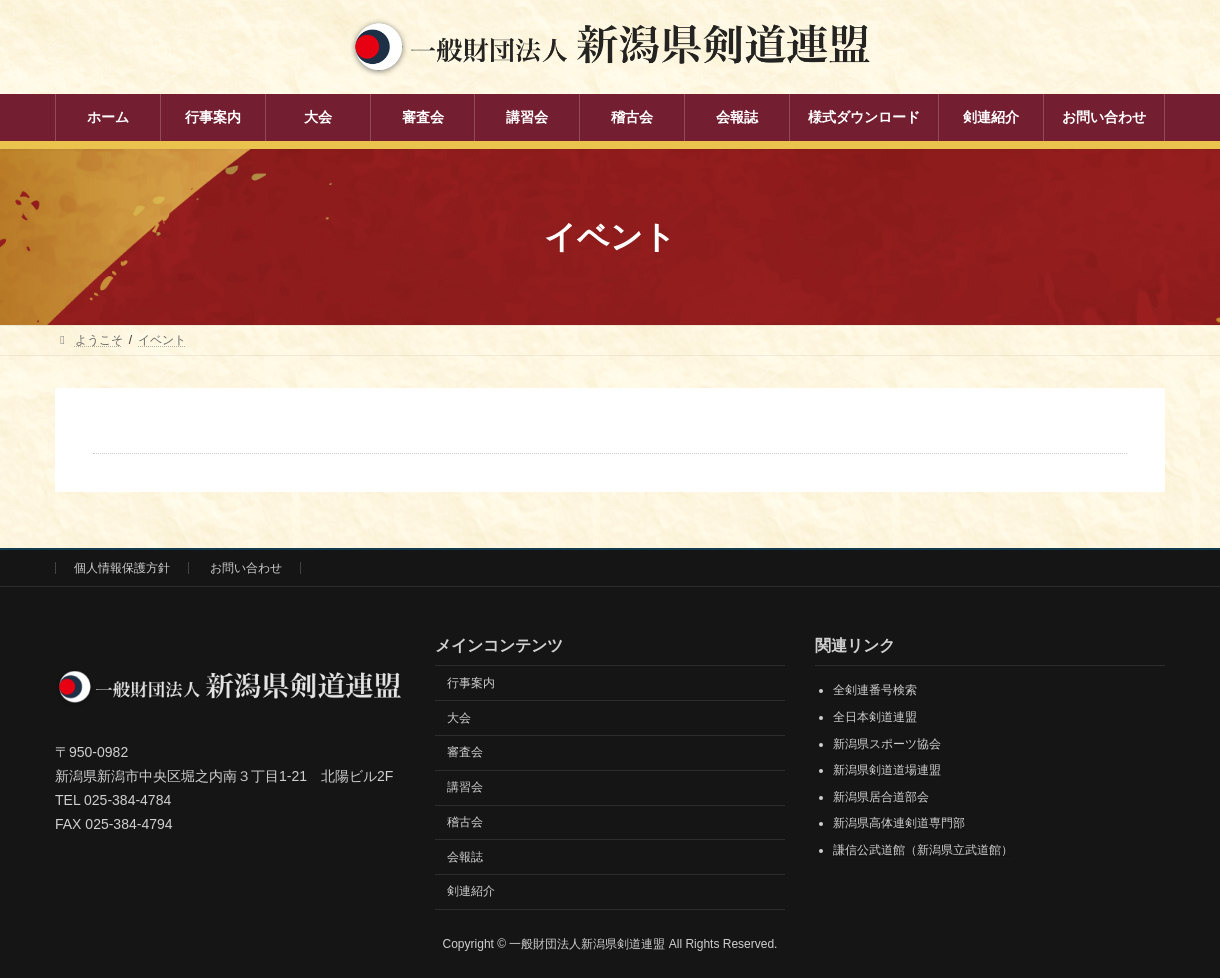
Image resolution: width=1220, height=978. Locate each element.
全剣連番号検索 (875, 690)
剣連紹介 (471, 891)
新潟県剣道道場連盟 (887, 770)
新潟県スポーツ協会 (887, 744)
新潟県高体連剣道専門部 (899, 823)
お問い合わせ (246, 568)
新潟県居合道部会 (881, 797)
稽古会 (465, 822)
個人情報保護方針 (122, 568)
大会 (459, 718)
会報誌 (465, 857)
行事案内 (471, 683)
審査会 (465, 752)
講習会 (465, 787)
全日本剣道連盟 (875, 717)
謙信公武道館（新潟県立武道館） (923, 850)
